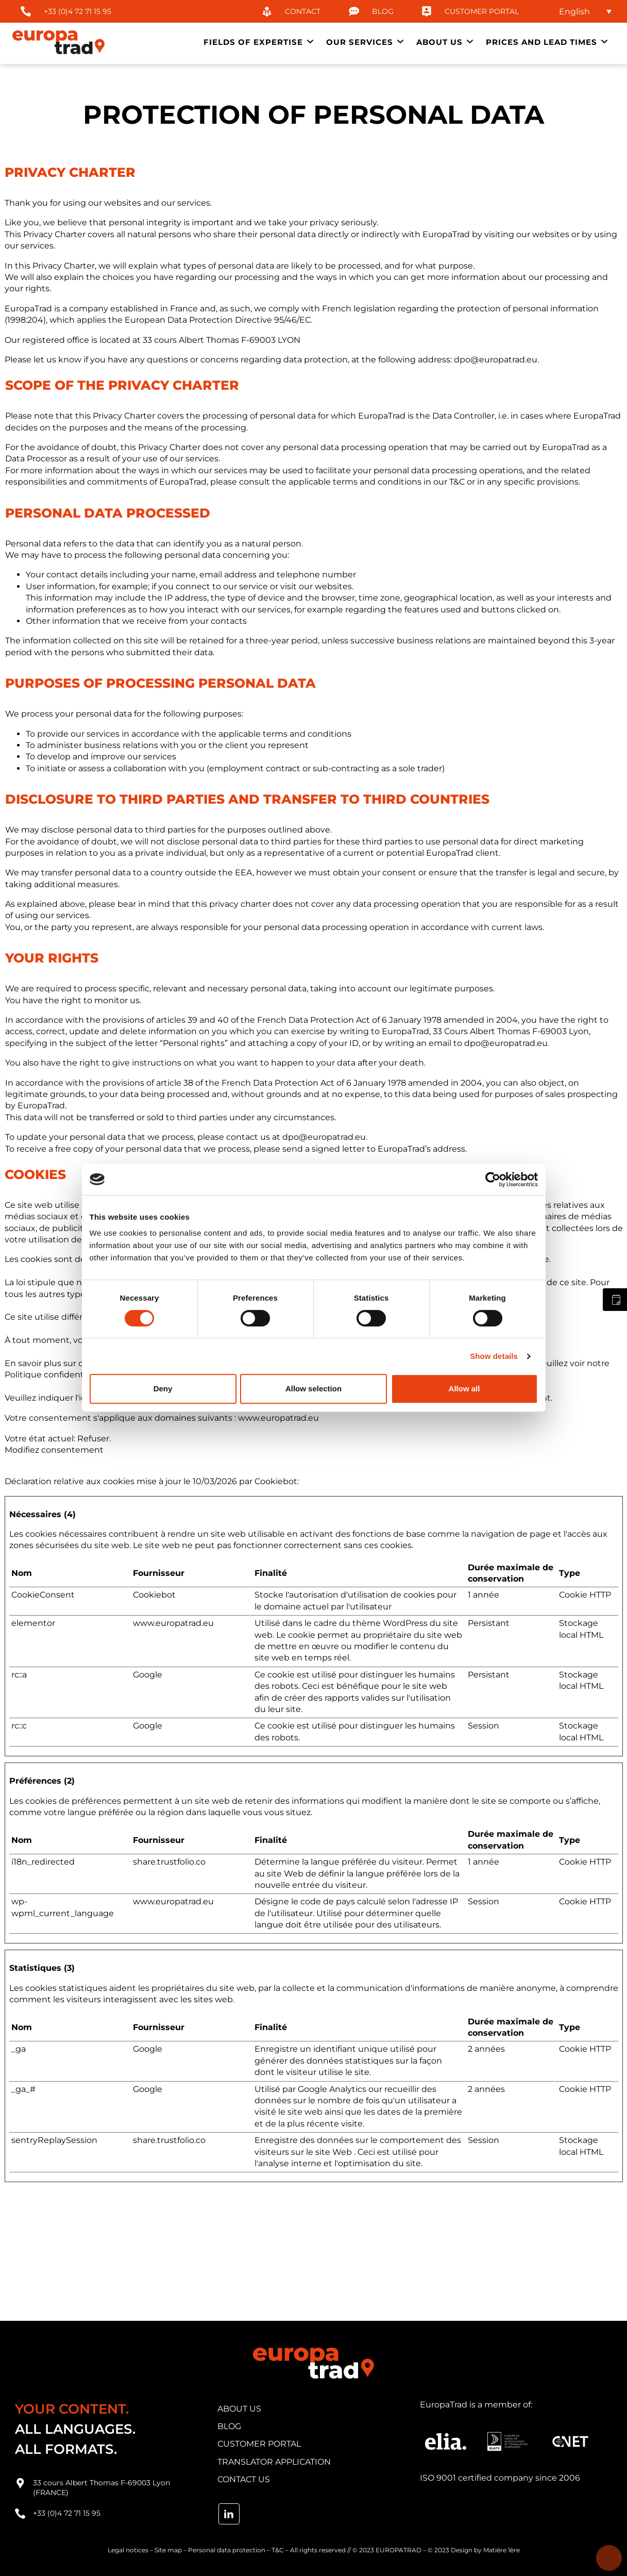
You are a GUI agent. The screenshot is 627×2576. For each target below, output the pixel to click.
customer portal (259, 2444)
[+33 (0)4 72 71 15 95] (20, 2513)
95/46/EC (292, 320)
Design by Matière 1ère (485, 2550)
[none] (581, 12)
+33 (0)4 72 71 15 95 (66, 2513)
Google (147, 1675)
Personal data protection (226, 2550)
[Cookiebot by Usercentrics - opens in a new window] (493, 1179)
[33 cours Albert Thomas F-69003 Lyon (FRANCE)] (20, 2483)
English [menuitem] (574, 11)
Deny (163, 1388)
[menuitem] (581, 12)
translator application (274, 2462)
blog (229, 2426)
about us (239, 2409)
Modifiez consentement (54, 1450)
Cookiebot (276, 1481)
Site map (168, 2550)
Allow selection (313, 1388)
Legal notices (128, 2550)
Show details (494, 1356)
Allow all (464, 1388)
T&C (278, 2550)
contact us (243, 2479)
